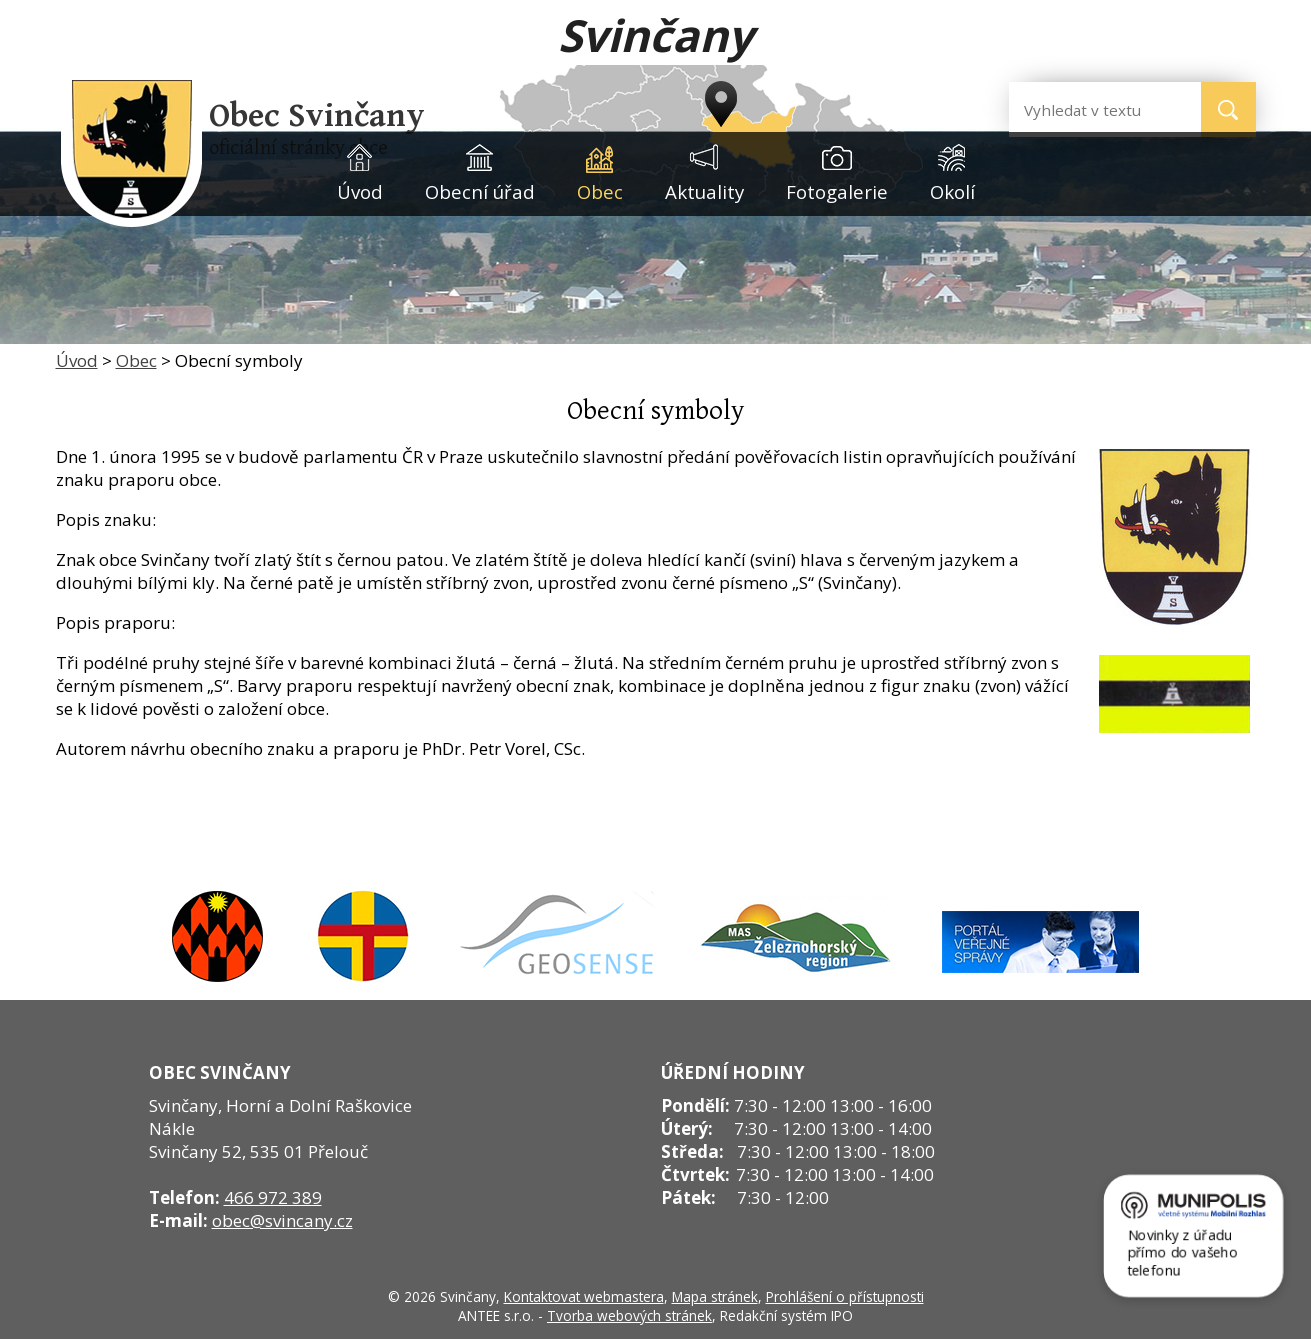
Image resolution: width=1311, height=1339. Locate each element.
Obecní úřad (480, 191)
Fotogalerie (837, 191)
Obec (600, 191)
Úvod (360, 191)
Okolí (952, 191)
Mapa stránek (715, 1296)
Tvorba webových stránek (629, 1315)
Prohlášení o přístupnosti (845, 1296)
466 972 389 (273, 1197)
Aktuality (704, 191)
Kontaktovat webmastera (584, 1296)
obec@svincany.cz (282, 1220)
